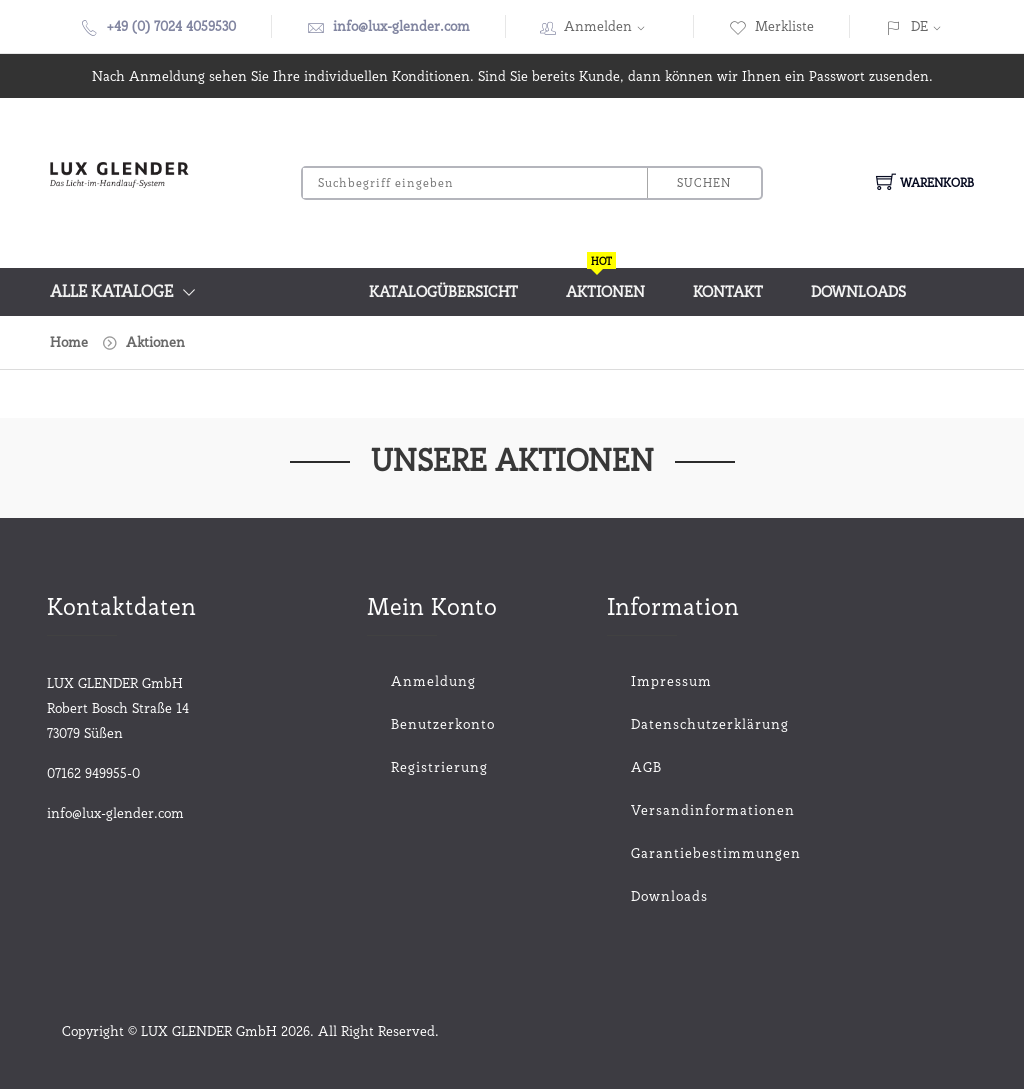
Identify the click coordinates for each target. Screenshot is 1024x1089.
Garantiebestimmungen (671, 853)
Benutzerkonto (443, 724)
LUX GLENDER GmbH (209, 1031)
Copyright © (101, 1031)
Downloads (858, 292)
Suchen (704, 182)
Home (69, 342)
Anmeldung (433, 681)
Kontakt (728, 292)
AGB (646, 767)
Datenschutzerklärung (671, 724)
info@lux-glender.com (401, 26)
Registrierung (439, 767)
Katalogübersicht (443, 292)
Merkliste (771, 26)
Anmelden (611, 26)
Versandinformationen (671, 810)
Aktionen (605, 284)
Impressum (671, 681)
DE (919, 26)
